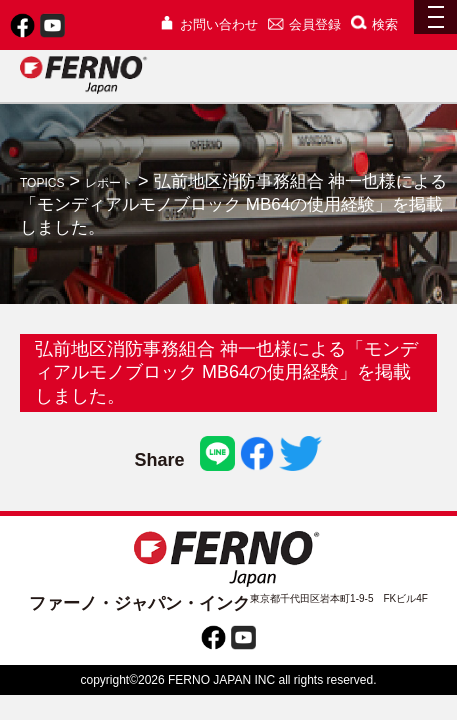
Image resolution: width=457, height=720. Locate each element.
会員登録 (304, 24)
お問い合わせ (208, 24)
